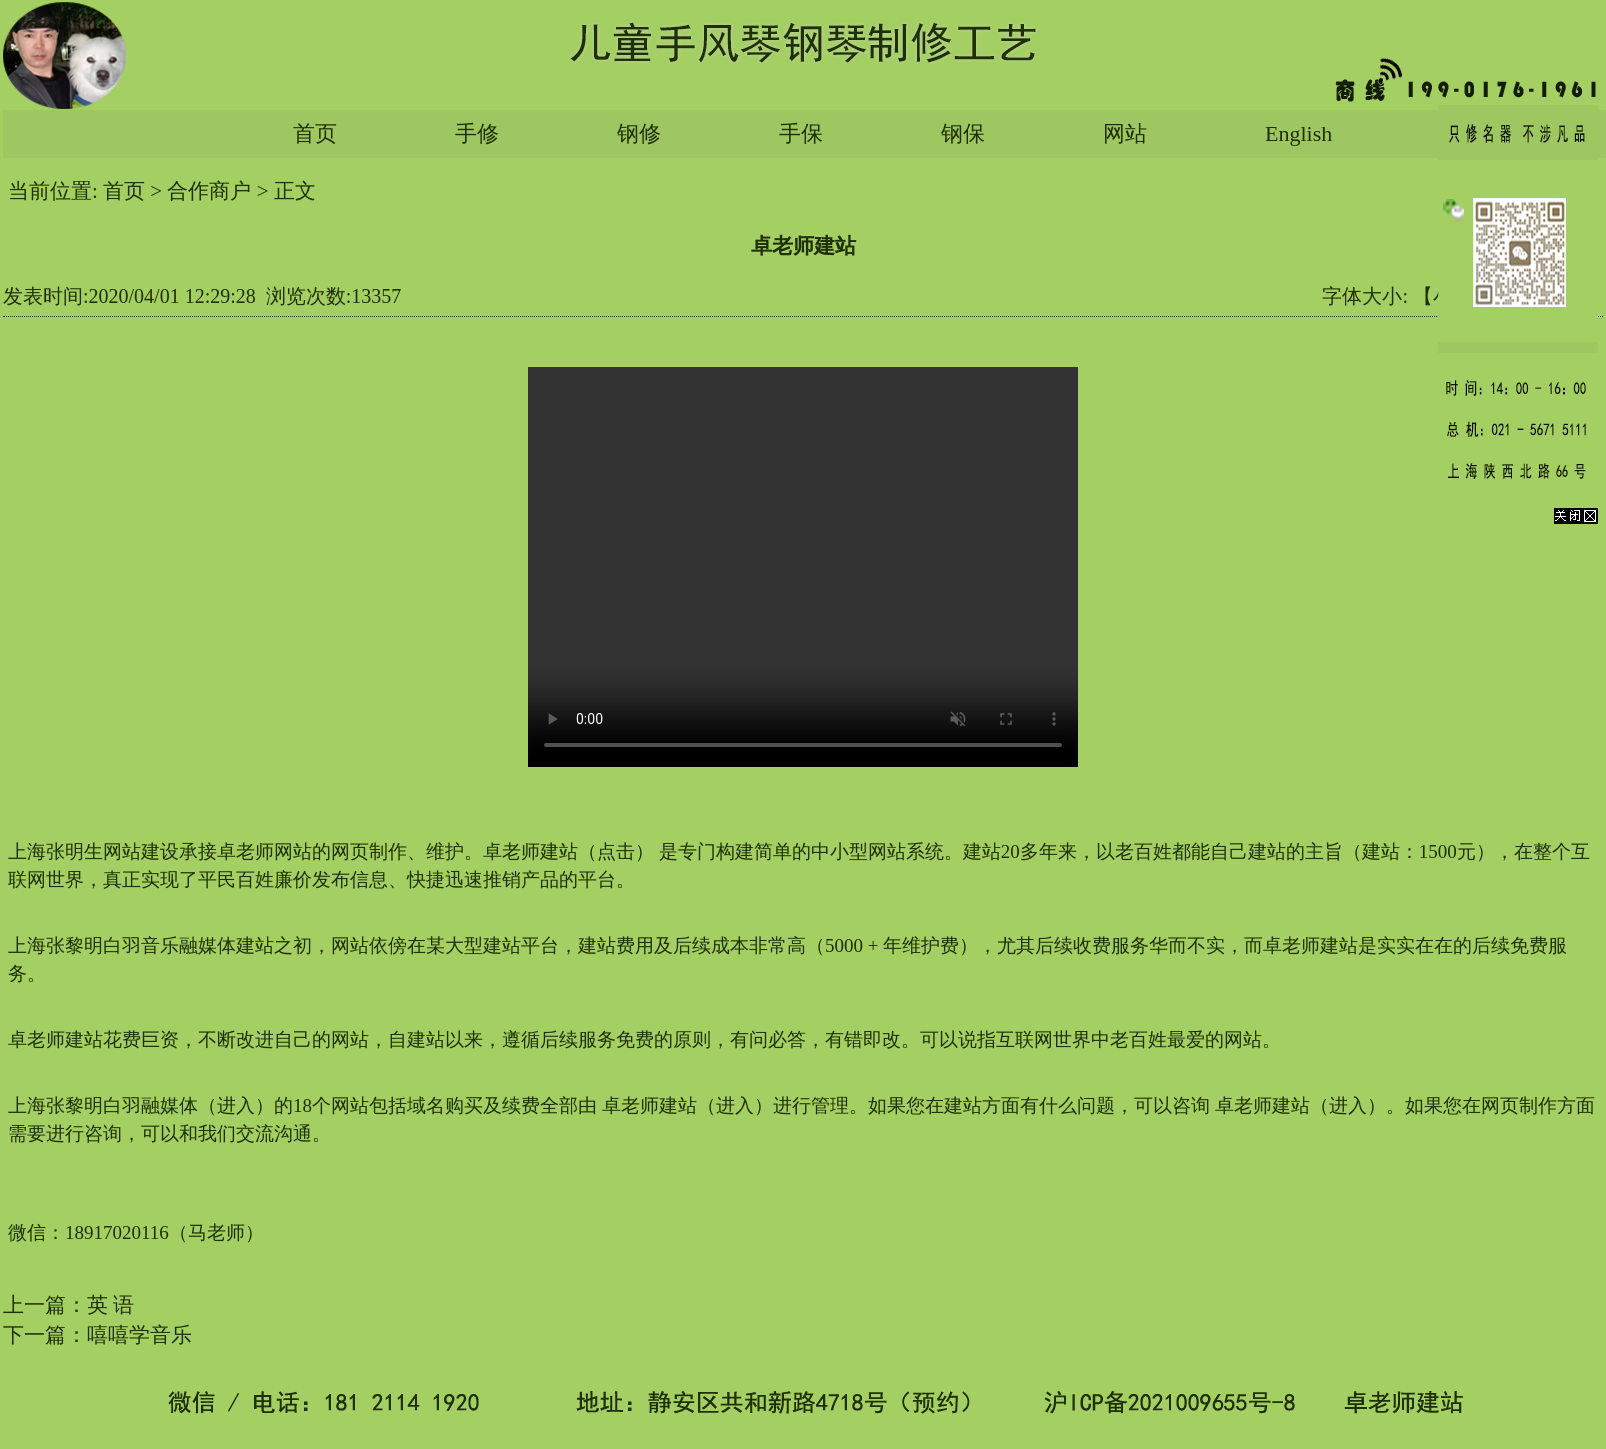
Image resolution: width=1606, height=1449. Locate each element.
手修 (477, 133)
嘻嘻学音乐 (139, 1335)
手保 (801, 133)
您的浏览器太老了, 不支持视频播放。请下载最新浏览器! (803, 567)
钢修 (639, 133)
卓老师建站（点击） (568, 851)
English (1298, 133)
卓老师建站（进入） (687, 1105)
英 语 (110, 1305)
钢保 (963, 133)
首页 (315, 133)
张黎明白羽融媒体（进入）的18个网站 (207, 1105)
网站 (1125, 133)
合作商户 (209, 191)
